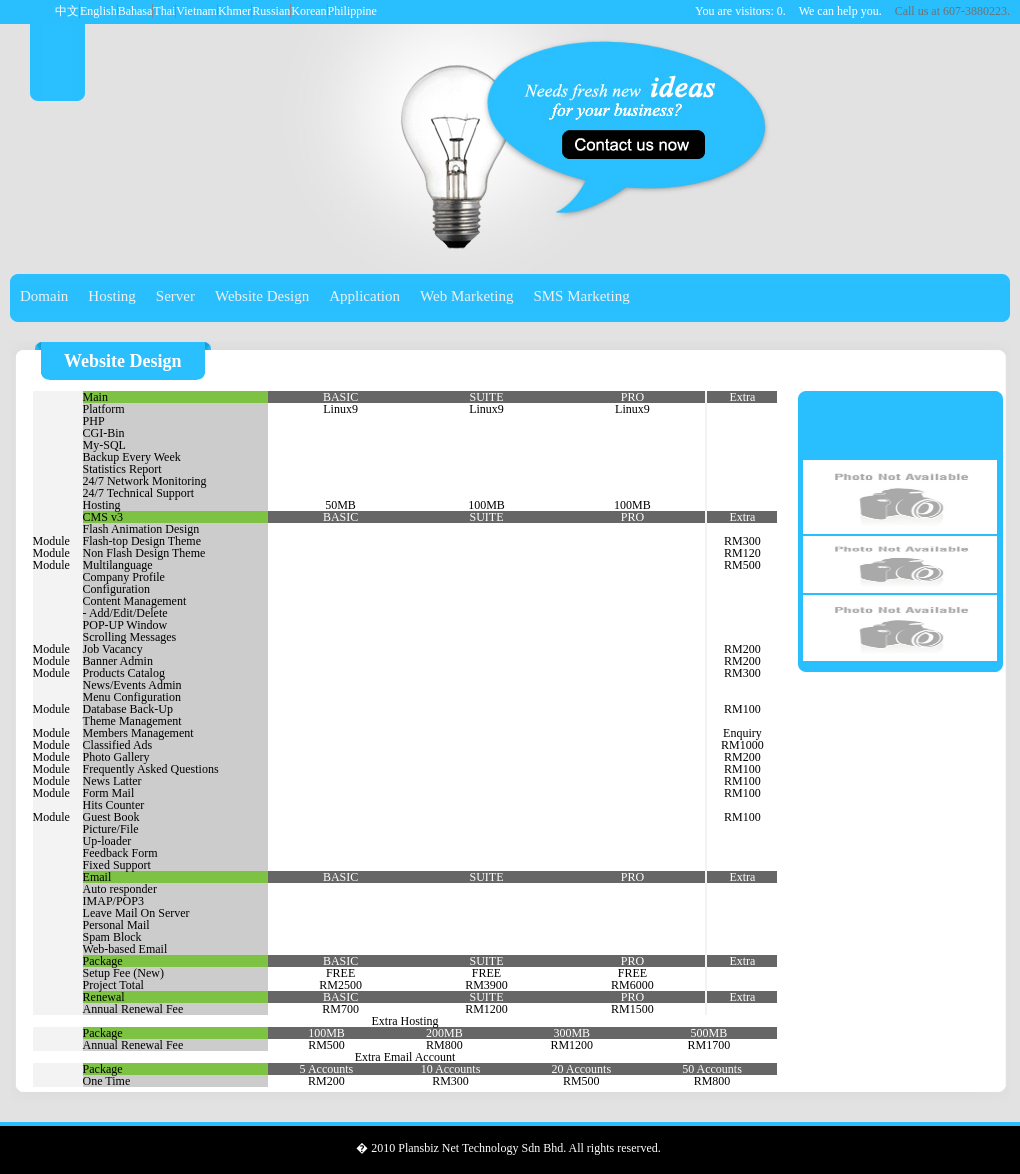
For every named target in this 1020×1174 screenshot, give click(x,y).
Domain (44, 296)
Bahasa (135, 11)
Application (364, 296)
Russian (271, 11)
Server (175, 296)
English (98, 11)
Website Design (262, 296)
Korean (308, 11)
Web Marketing (466, 296)
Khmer (234, 11)
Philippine (352, 11)
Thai (164, 11)
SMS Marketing (581, 296)
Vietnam (196, 11)
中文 (67, 11)
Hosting (112, 296)
